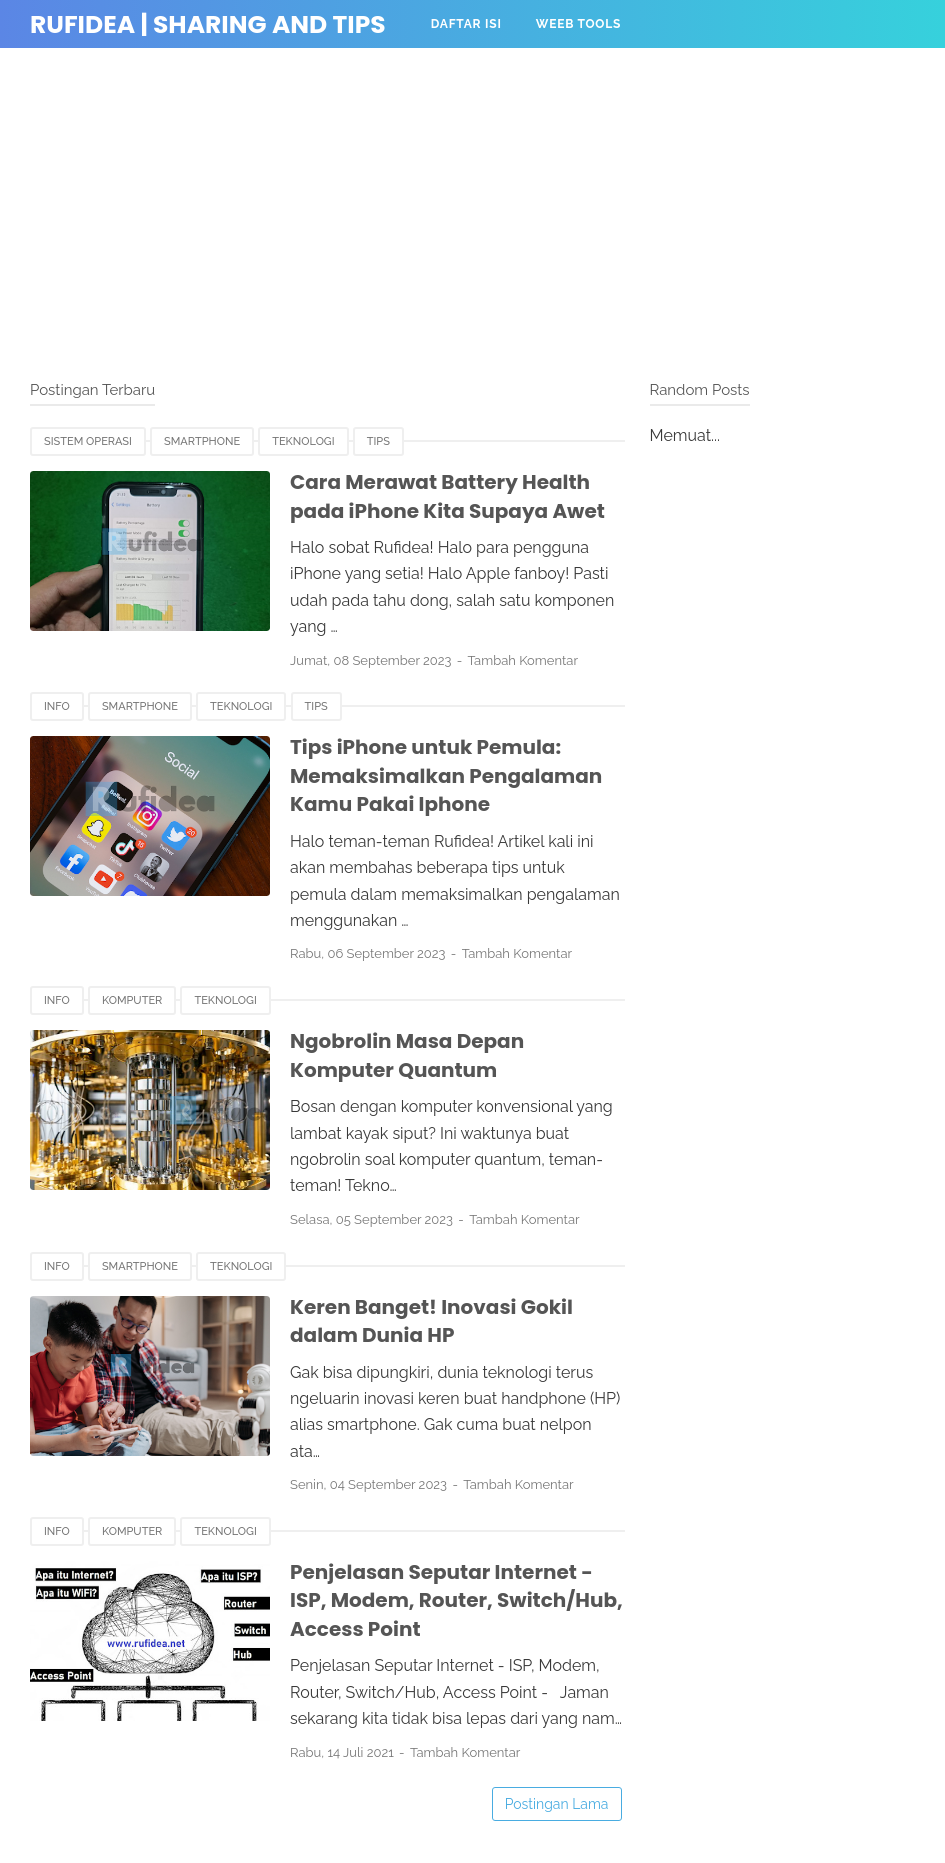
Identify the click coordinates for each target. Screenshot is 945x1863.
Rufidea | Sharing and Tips (208, 24)
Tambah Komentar (523, 660)
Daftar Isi (466, 24)
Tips (378, 441)
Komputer (132, 1000)
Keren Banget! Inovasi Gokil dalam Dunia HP (431, 1321)
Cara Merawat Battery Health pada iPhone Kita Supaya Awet (447, 496)
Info (57, 706)
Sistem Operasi (88, 441)
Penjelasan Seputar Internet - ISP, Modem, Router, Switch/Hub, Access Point (456, 1600)
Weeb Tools (579, 24)
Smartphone (202, 441)
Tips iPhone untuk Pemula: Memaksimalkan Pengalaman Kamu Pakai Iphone (446, 775)
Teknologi (303, 441)
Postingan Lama (557, 1804)
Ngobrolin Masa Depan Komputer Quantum (407, 1055)
